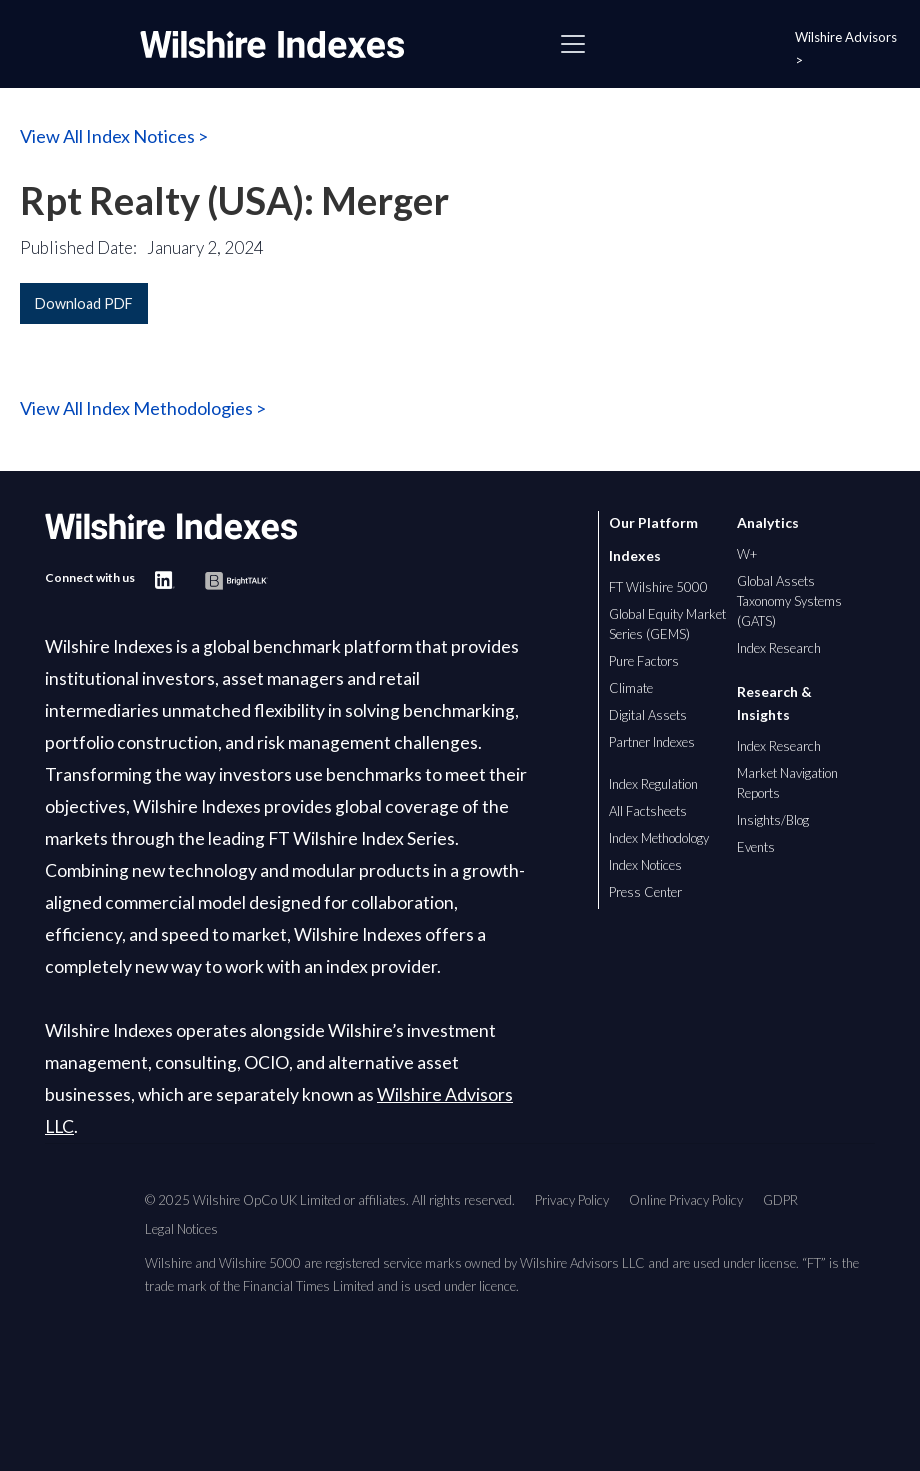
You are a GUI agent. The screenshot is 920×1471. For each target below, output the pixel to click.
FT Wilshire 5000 (658, 587)
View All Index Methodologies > (143, 408)
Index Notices (645, 865)
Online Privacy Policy (686, 1200)
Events (756, 847)
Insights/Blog (773, 820)
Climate (631, 688)
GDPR (780, 1200)
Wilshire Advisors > (846, 48)
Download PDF (84, 303)
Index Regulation (653, 784)
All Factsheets (648, 811)
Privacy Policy (572, 1200)
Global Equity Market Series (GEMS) (667, 624)
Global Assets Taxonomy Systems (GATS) (789, 601)
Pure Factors (644, 661)
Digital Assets (648, 715)
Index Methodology (659, 838)
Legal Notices (181, 1229)
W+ (747, 554)
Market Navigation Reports (787, 783)
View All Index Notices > (114, 136)
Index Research (779, 648)
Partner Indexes (652, 742)
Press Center (645, 892)
